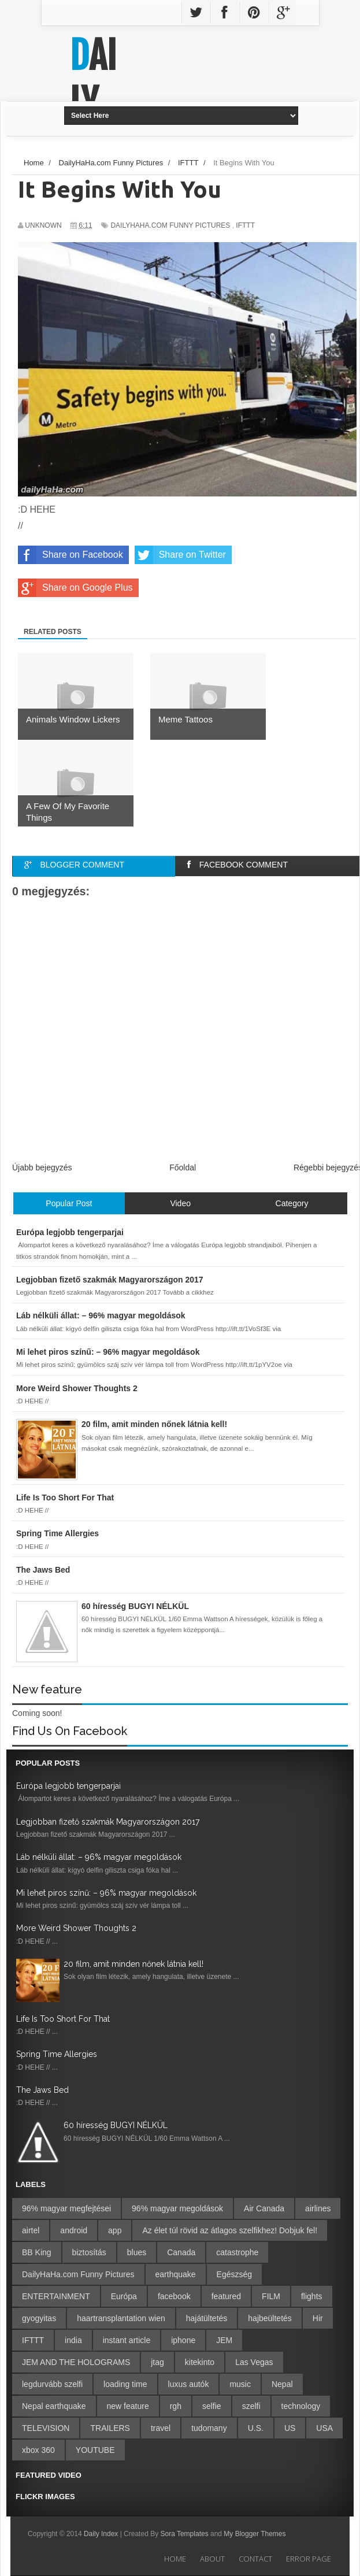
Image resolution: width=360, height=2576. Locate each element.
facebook (174, 2296)
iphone (183, 2340)
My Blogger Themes (254, 2534)
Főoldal (182, 1167)
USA (324, 2428)
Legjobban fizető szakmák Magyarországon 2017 (107, 1821)
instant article (126, 2340)
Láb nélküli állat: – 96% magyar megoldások (98, 1857)
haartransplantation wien (121, 2318)
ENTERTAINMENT (56, 2296)
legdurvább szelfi (52, 2384)
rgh (175, 2406)
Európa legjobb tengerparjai (68, 1786)
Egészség (234, 2274)
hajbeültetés (270, 2318)
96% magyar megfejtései (66, 2208)
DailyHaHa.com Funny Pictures (170, 225)
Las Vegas (254, 2362)
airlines (318, 2208)
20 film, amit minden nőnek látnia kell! (133, 1964)
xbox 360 (38, 2450)
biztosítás (89, 2252)
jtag (157, 2362)
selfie (211, 2406)
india (73, 2340)
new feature (128, 2406)
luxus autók (188, 2384)
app (114, 2230)
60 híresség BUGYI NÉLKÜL (116, 2125)
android (73, 2230)
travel (160, 2428)
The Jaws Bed (42, 2090)
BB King (36, 2252)
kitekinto (199, 2362)
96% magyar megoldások (177, 2208)
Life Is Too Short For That (63, 2018)
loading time (125, 2384)
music (240, 2384)
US (289, 2428)
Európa (124, 2296)
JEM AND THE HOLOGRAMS (76, 2362)
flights (311, 2296)
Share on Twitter (180, 555)
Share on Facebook (70, 555)
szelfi (251, 2406)
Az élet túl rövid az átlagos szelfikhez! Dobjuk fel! (229, 2230)
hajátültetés (207, 2318)
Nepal (282, 2384)
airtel (30, 2230)
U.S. (255, 2428)
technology (301, 2406)
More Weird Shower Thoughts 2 (76, 1928)
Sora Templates (184, 2534)
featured (226, 2296)
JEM (224, 2340)
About (212, 2558)
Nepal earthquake (54, 2406)
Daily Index (102, 2534)
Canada (181, 2252)
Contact (255, 2558)
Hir (318, 2318)
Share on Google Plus (75, 588)
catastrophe (237, 2252)
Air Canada (264, 2208)
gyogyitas (39, 2318)
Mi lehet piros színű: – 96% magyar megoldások (106, 1892)
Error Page (308, 2558)
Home (175, 2558)
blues (136, 2252)
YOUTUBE (95, 2450)
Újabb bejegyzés (42, 1167)
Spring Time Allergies (56, 2054)
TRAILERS (109, 2428)
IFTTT (245, 225)
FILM (271, 2296)
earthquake (175, 2274)
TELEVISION (45, 2428)
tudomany (209, 2428)
